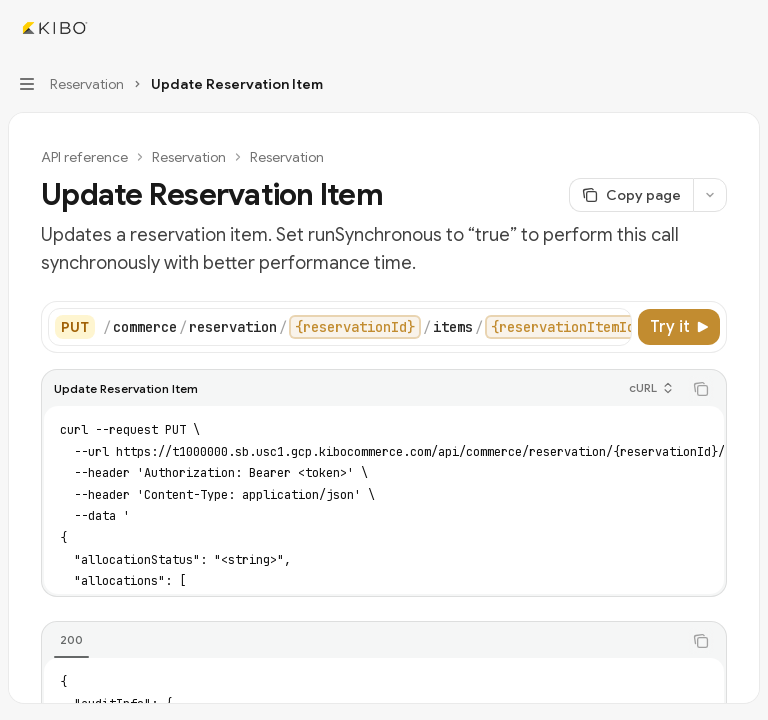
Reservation (189, 157)
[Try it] (679, 327)
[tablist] (362, 641)
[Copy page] (631, 195)
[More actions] (742, 28)
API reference (84, 157)
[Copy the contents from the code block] (701, 389)
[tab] (71, 640)
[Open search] (704, 28)
